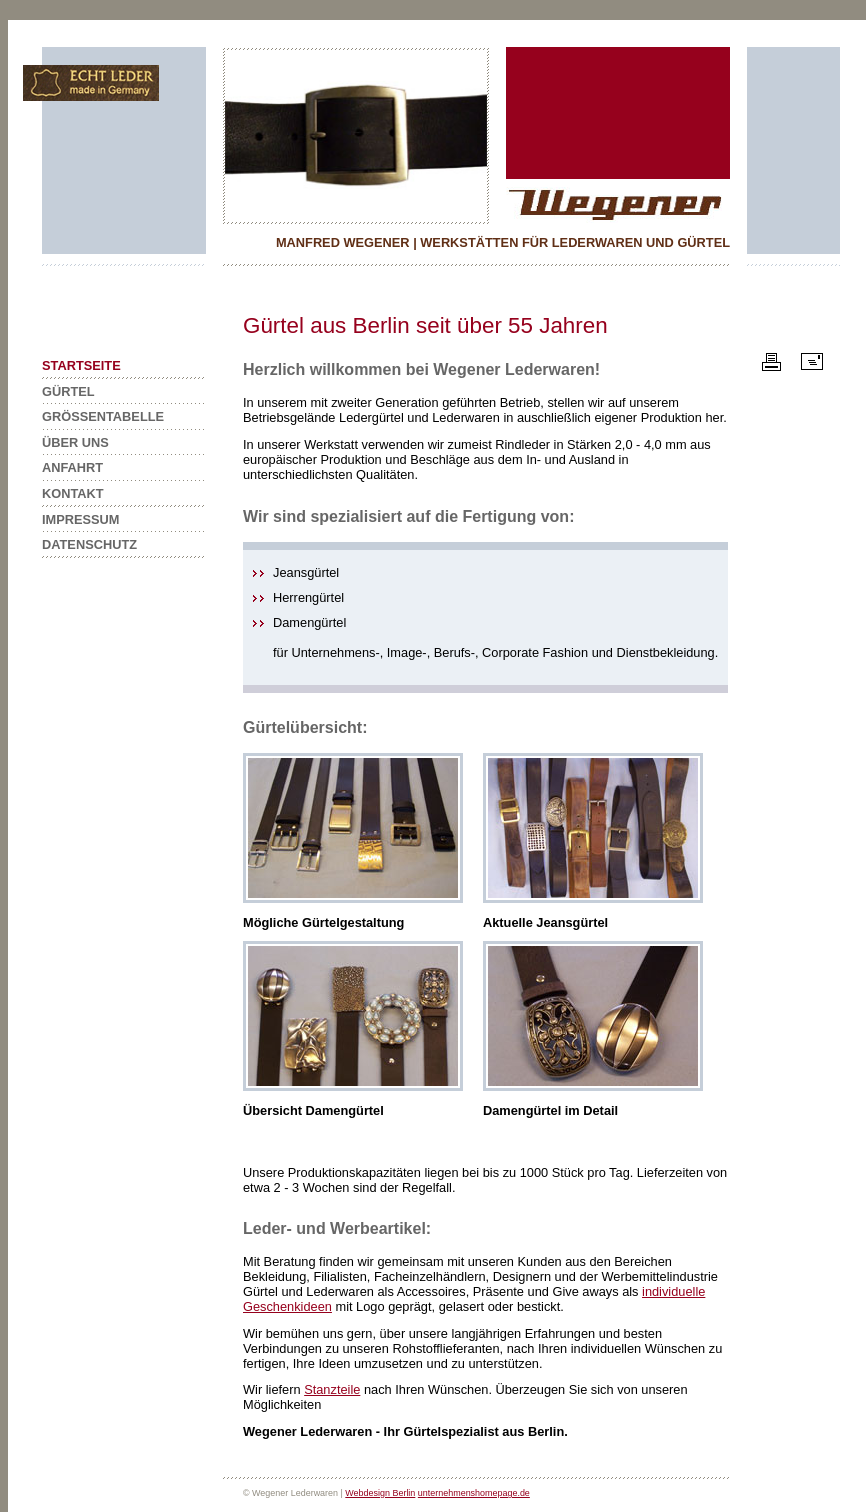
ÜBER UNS (75, 442)
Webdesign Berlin (380, 1493)
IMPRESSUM (81, 519)
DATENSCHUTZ (89, 544)
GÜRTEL (68, 391)
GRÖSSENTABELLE (103, 416)
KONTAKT (73, 493)
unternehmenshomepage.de (474, 1493)
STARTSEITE (81, 365)
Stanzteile (332, 1389)
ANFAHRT (72, 467)
